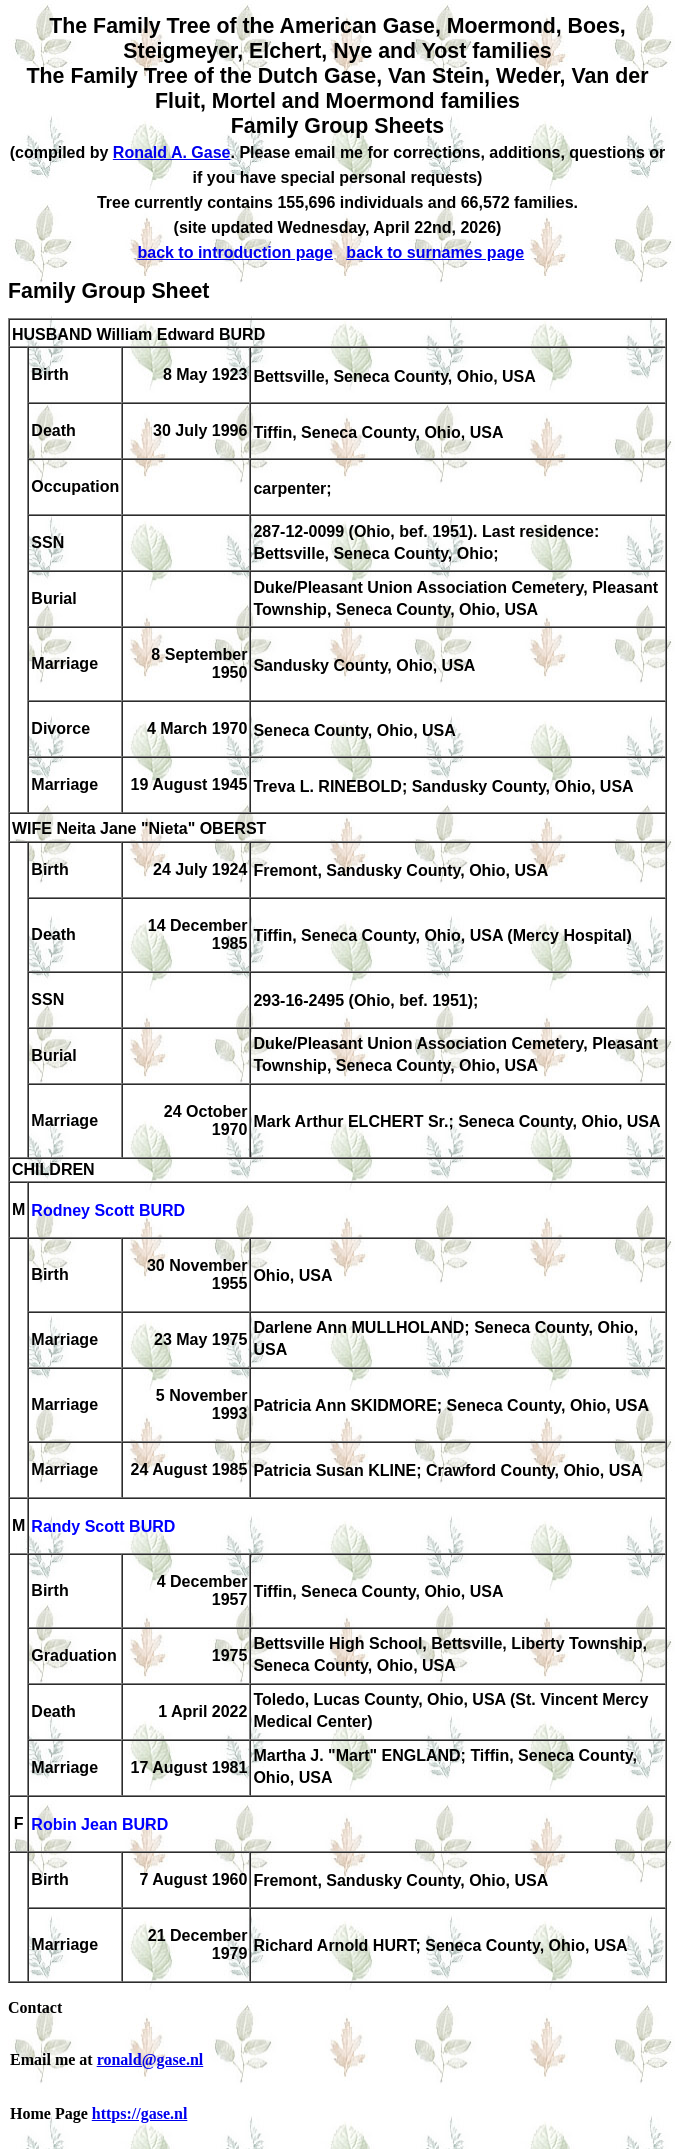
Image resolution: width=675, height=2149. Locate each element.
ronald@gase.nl (150, 2059)
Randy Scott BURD (103, 1527)
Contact (35, 2007)
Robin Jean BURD (99, 1825)
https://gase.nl (140, 2113)
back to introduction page (235, 252)
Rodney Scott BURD (108, 1211)
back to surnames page (435, 252)
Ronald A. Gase (172, 152)
